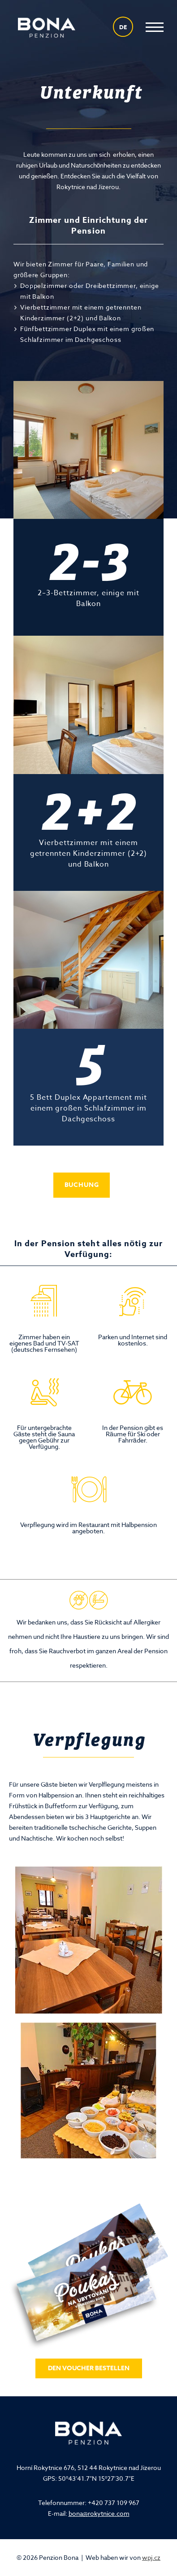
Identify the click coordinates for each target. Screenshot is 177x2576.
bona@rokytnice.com (99, 2513)
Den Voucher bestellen (89, 2368)
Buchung (82, 1185)
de (123, 27)
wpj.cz (151, 2557)
